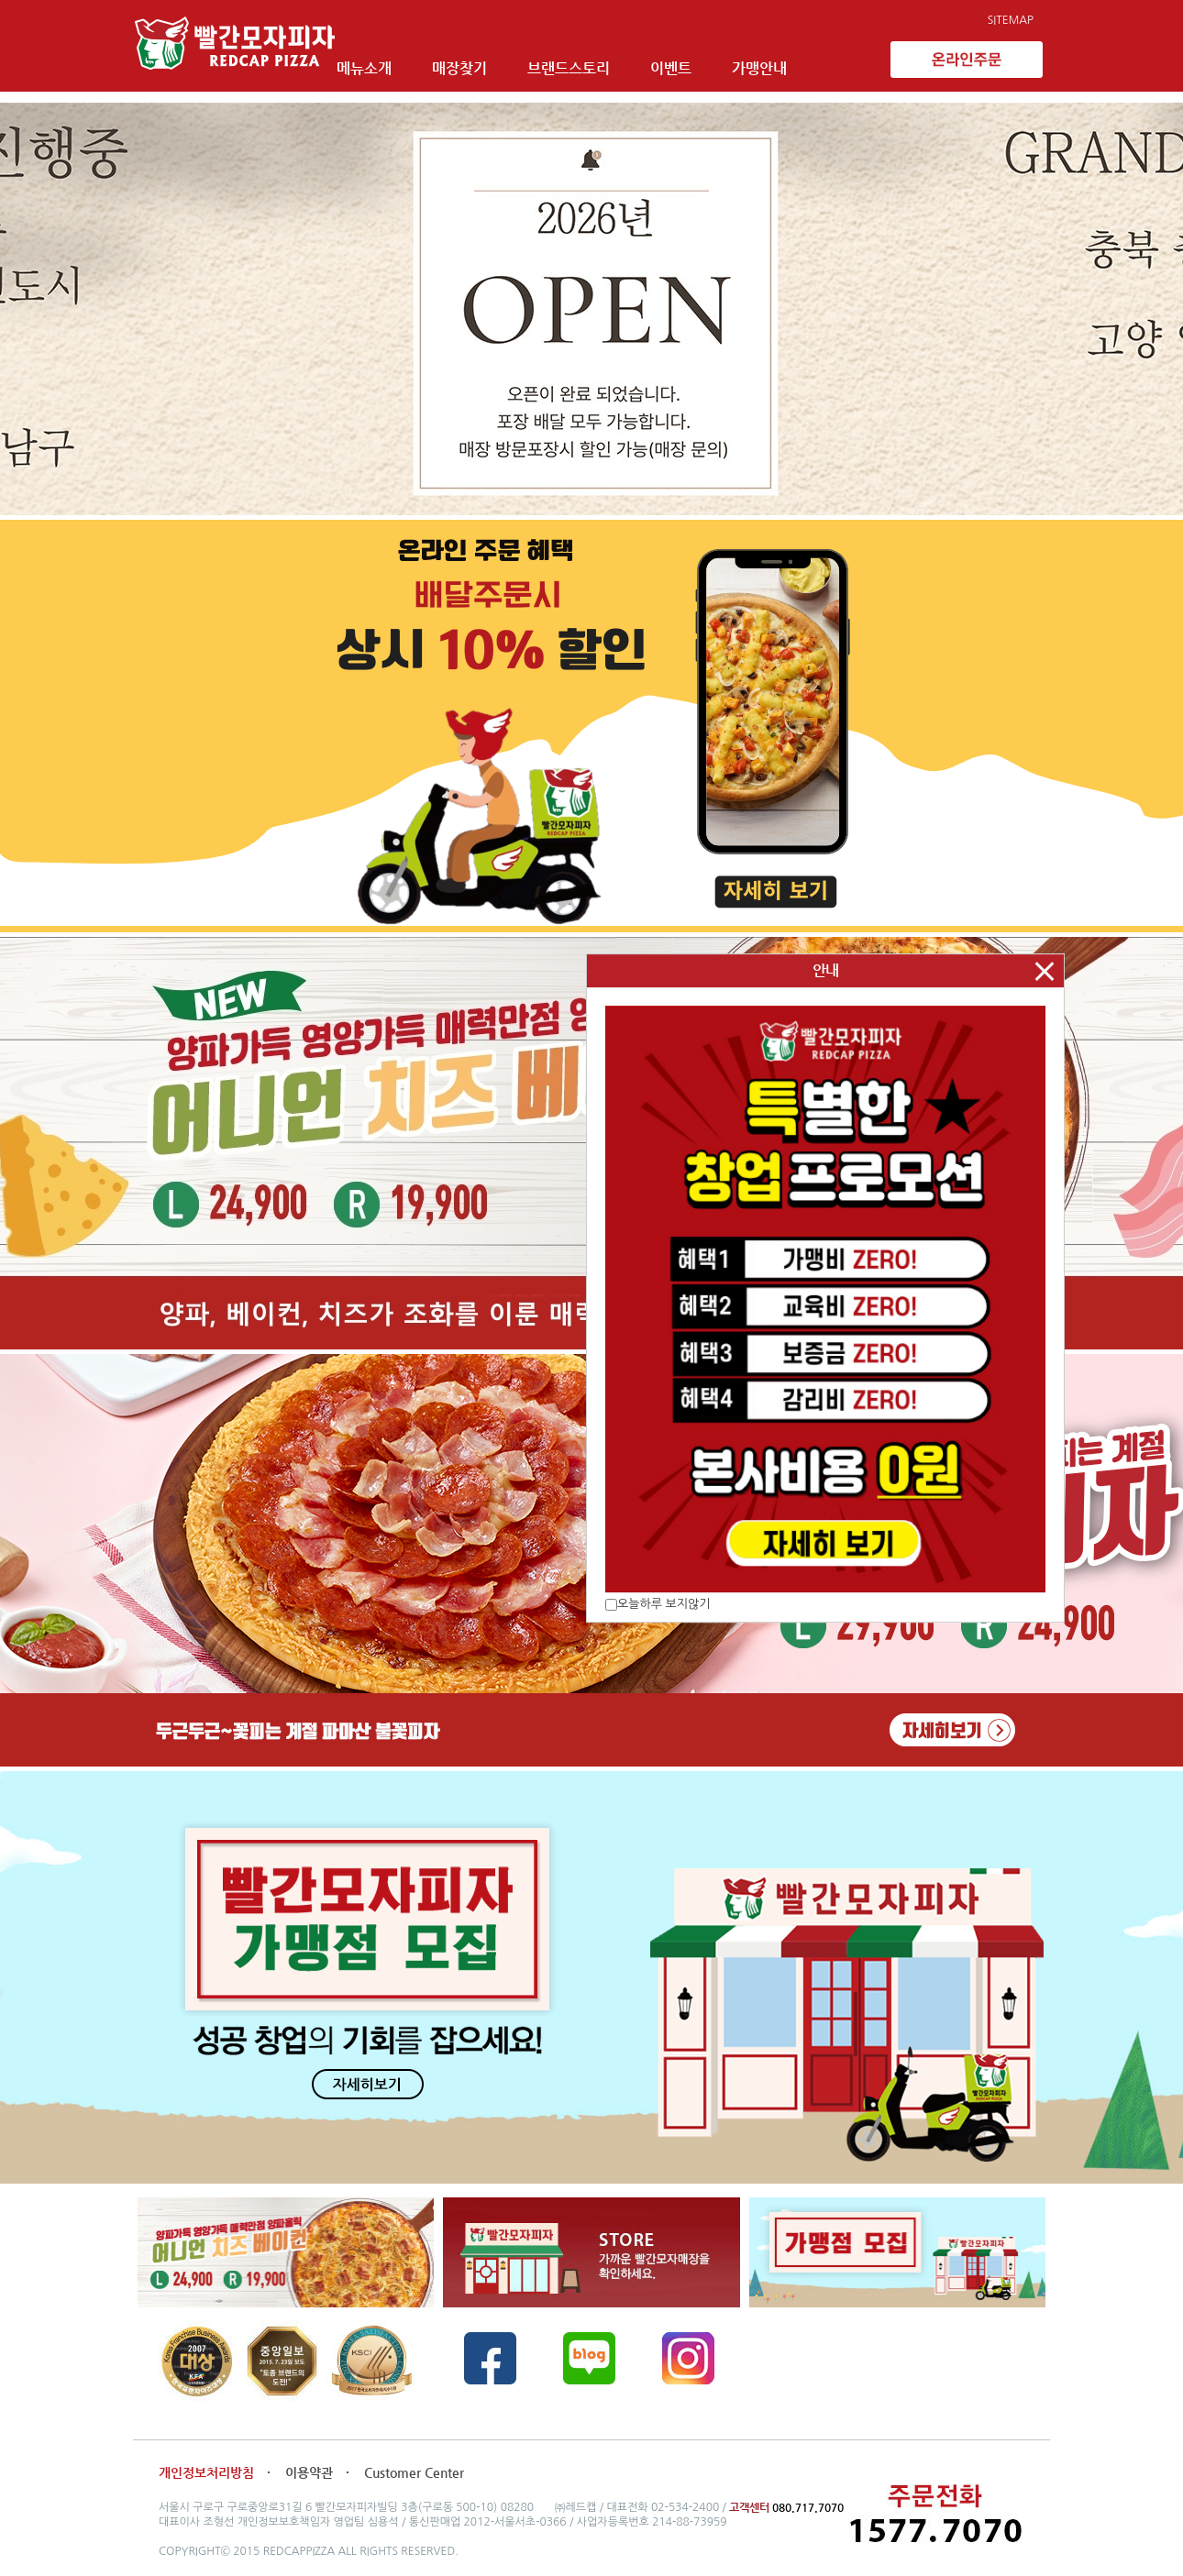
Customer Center (414, 2462)
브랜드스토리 (601, 62)
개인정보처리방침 (206, 2462)
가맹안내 (792, 62)
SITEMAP (1011, 20)
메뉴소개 (397, 62)
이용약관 (311, 2462)
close (1044, 971)
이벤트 (703, 62)
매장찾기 (492, 62)
